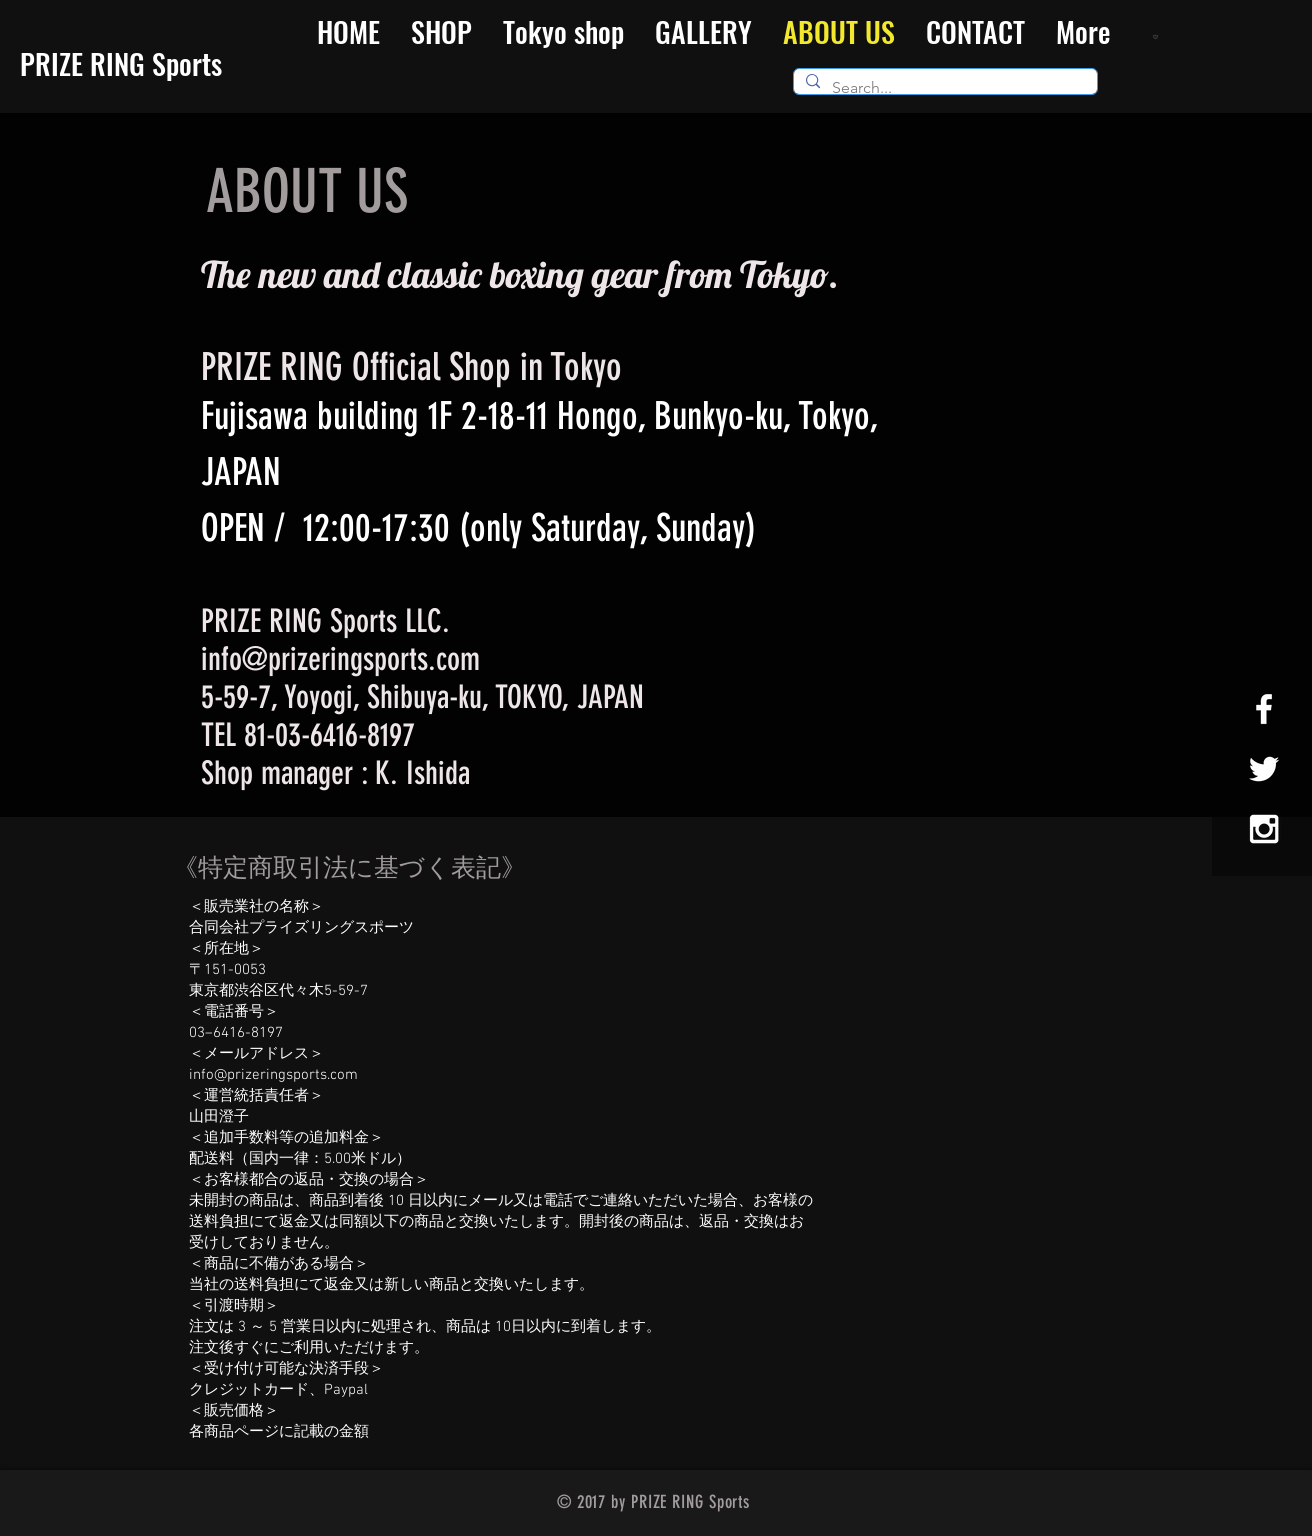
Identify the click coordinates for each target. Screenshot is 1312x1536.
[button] (1157, 36)
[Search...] (943, 88)
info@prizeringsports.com (340, 659)
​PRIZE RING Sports (121, 63)
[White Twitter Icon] (1264, 769)
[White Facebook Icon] (1264, 709)
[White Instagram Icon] (1264, 829)
